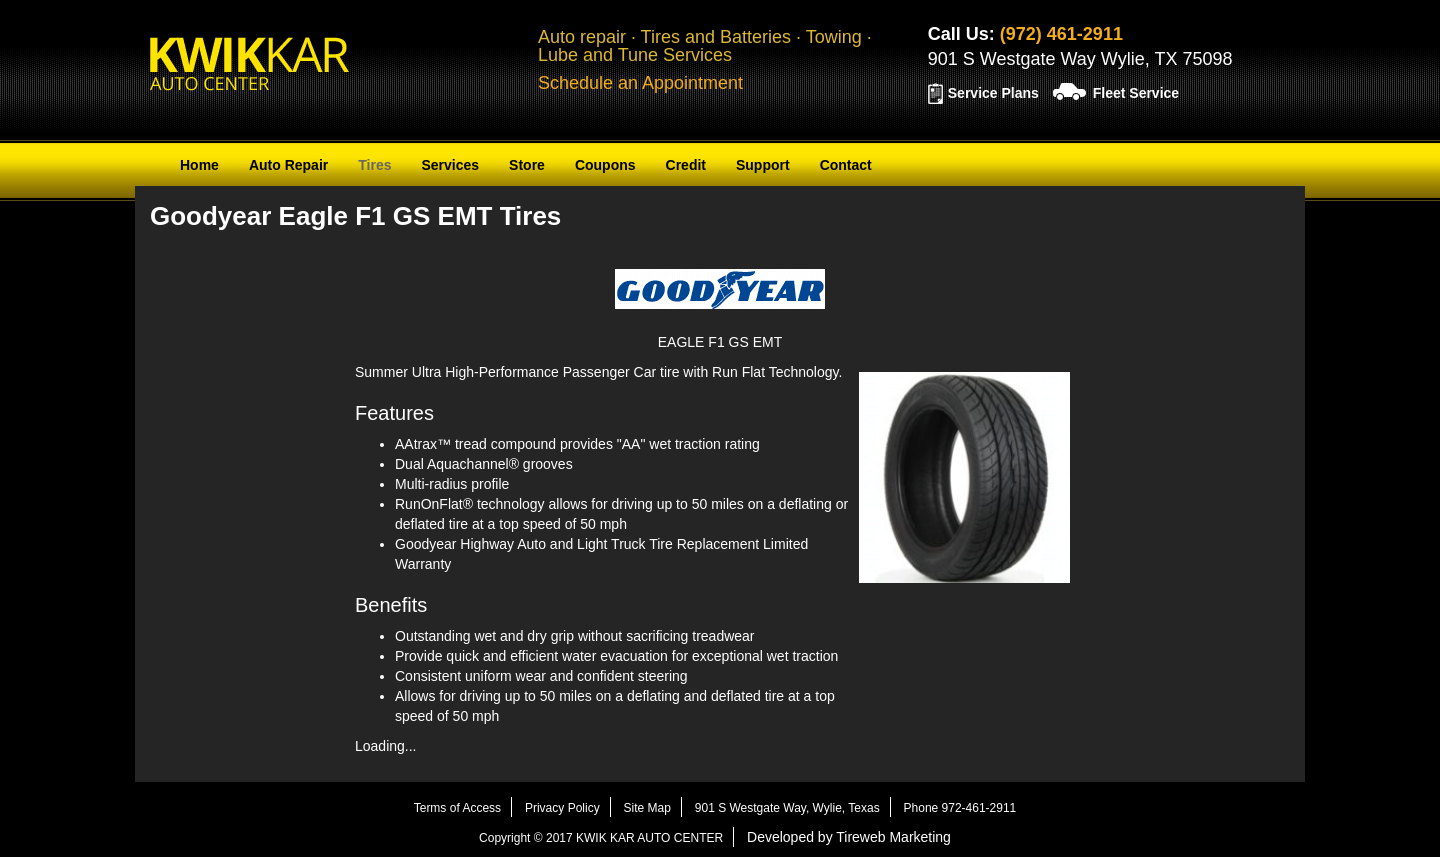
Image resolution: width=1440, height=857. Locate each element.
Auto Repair (288, 165)
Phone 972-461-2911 (960, 808)
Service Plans (993, 93)
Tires (374, 165)
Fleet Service (1136, 93)
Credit (686, 165)
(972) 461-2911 (1061, 34)
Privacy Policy (562, 808)
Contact (846, 165)
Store (527, 165)
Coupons (605, 165)
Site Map (647, 808)
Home (199, 165)
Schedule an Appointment (640, 83)
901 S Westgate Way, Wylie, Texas (787, 808)
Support (763, 165)
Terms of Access (457, 808)
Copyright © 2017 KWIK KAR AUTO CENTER (601, 838)
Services (450, 165)
